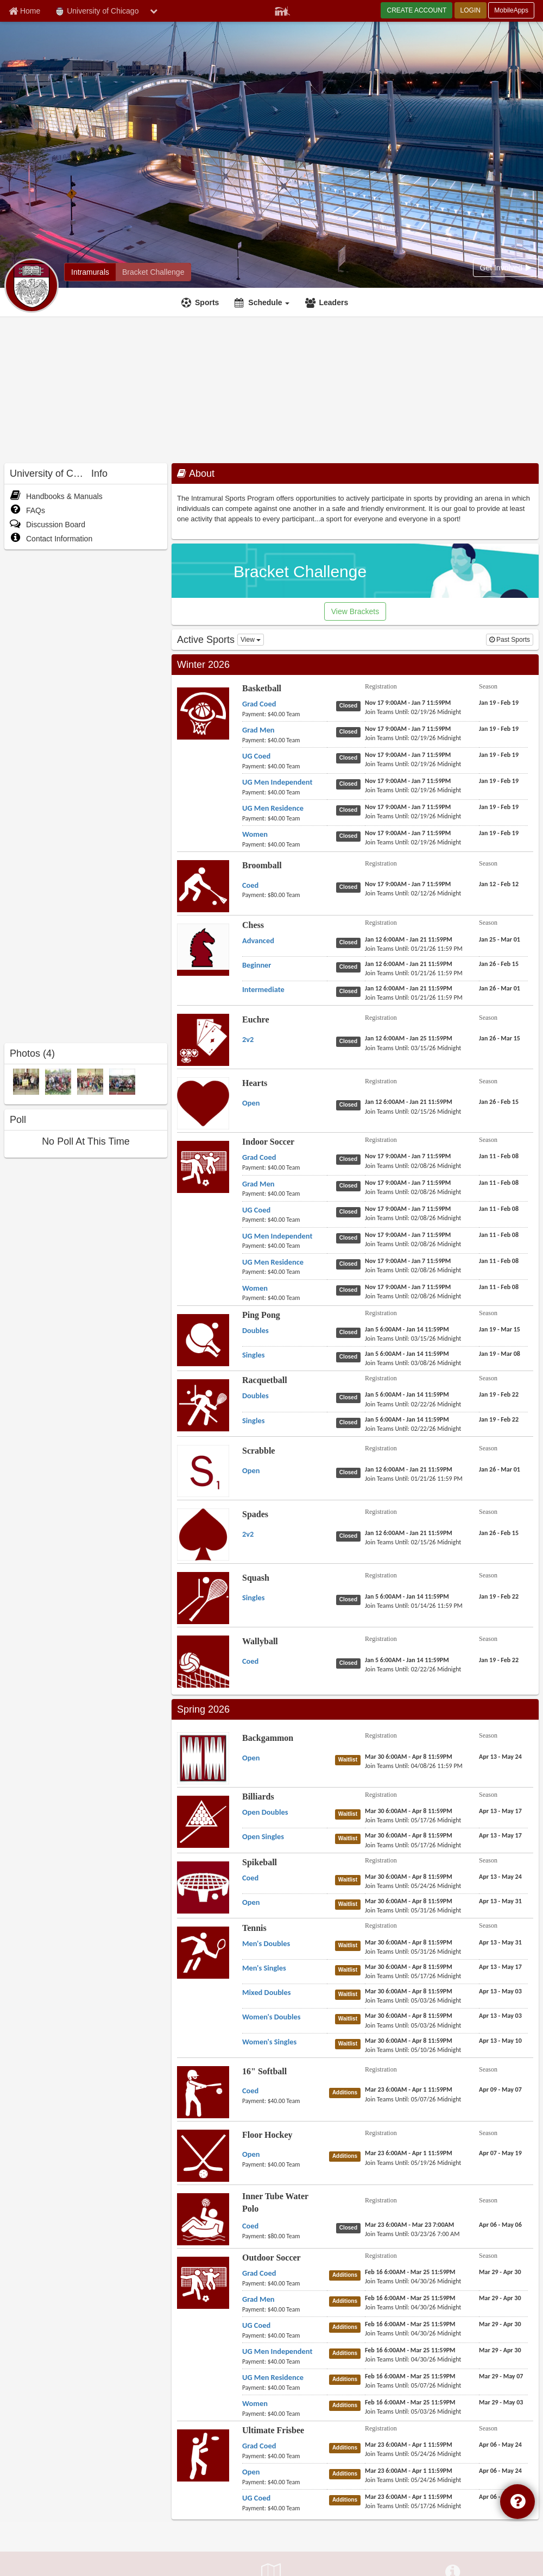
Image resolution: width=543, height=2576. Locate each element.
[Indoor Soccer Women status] (350, 1289)
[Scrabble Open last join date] (414, 1478)
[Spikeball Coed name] (250, 1878)
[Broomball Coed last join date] (413, 893)
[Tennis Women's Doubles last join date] (413, 2025)
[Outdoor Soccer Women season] (501, 2402)
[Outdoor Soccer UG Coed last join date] (413, 2333)
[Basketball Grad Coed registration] (408, 702)
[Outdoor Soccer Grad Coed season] (500, 2272)
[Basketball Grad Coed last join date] (413, 712)
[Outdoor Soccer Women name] (255, 2403)
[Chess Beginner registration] (408, 964)
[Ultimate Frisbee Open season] (500, 2470)
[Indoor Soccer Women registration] (408, 1287)
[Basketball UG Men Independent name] (277, 782)
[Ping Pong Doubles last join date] (413, 1338)
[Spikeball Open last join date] (413, 1910)
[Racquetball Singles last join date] (413, 1428)
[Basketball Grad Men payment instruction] (284, 740)
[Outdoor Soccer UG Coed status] (347, 2327)
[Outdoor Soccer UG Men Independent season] (500, 2350)
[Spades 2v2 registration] (408, 1533)
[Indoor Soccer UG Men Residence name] (273, 1262)
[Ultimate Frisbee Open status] (347, 2473)
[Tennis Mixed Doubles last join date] (413, 2000)
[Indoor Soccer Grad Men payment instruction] (284, 1193)
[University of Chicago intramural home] (90, 272)
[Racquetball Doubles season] (499, 1394)
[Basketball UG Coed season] (499, 755)
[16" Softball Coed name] (250, 2090)
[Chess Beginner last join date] (414, 973)
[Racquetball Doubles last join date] (413, 1404)
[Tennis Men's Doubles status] (350, 1945)
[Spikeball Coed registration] (408, 1876)
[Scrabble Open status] (350, 1472)
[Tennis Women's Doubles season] (500, 2015)
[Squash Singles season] (499, 1596)
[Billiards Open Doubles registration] (408, 1811)
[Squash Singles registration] (407, 1596)
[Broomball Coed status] (350, 887)
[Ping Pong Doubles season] (499, 1329)
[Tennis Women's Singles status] (350, 2043)
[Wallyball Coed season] (499, 1660)
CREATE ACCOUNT (416, 10)
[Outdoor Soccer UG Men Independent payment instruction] (284, 2361)
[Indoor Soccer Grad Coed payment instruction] (284, 1167)
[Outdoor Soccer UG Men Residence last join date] (413, 2385)
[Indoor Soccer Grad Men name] (258, 1184)
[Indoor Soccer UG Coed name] (256, 1210)
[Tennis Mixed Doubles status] (350, 1994)
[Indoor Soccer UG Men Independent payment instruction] (284, 1245)
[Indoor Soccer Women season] (499, 1287)
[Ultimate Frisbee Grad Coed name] (259, 2446)
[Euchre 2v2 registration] (408, 1038)
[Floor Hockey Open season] (500, 2153)
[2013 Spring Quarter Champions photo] (58, 1081)
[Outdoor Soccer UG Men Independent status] (347, 2353)
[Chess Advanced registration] (408, 939)
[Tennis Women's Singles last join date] (413, 2050)
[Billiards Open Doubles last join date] (413, 1820)
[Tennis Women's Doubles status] (350, 2018)
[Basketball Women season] (499, 833)
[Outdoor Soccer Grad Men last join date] (413, 2307)
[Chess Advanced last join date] (414, 948)
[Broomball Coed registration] (408, 884)
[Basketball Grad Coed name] (259, 704)
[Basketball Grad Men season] (499, 729)
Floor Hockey (267, 2134)
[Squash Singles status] (350, 1599)
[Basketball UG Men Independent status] (350, 783)
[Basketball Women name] (255, 834)
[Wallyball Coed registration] (407, 1660)
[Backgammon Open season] (500, 1756)
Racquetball (264, 1380)
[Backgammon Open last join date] (414, 1766)
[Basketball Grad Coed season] (499, 702)
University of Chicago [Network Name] (96, 11)
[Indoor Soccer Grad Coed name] (259, 1157)
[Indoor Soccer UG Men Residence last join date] (413, 1270)
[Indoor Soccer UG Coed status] (350, 1211)
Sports (207, 302)
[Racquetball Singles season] (499, 1419)
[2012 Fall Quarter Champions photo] (90, 1081)
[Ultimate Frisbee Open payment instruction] (284, 2482)
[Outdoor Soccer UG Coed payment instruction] (284, 2335)
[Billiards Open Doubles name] (265, 1812)
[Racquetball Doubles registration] (407, 1394)
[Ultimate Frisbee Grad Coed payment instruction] (284, 2456)
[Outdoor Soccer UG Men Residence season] (501, 2376)
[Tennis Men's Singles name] (264, 1968)
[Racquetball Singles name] (253, 1420)
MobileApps (511, 10)
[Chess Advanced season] (499, 939)
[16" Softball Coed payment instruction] (284, 2101)
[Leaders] (328, 302)
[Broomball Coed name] (250, 885)
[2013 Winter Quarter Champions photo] (26, 1081)
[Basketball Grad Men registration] (408, 729)
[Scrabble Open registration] (408, 1469)
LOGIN (470, 10)
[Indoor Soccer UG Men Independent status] (350, 1237)
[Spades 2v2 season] (499, 1533)
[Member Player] (282, 9)
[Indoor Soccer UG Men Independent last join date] (413, 1244)
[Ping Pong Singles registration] (407, 1354)
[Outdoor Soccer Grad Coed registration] (410, 2272)
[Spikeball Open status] (350, 1904)
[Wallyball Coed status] (350, 1662)
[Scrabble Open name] (251, 1470)
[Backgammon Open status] (350, 1759)
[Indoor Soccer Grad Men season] (499, 1182)
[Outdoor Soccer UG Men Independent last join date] (413, 2359)
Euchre (255, 1019)
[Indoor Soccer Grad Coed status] (350, 1159)
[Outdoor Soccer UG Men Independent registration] (410, 2350)
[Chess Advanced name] (258, 940)
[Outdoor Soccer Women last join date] (413, 2411)
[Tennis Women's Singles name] (269, 2042)
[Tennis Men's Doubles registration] (408, 1942)
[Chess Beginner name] (256, 965)
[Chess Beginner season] (499, 964)
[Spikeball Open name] (251, 1902)
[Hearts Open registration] (408, 1102)
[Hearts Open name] (251, 1103)
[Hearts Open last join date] (413, 1111)
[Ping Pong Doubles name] (255, 1330)
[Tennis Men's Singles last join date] (413, 1976)
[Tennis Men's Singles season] (500, 1967)
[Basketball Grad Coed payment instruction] (284, 714)
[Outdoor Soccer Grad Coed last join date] (413, 2281)
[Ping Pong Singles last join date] (413, 1363)
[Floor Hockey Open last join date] (413, 2163)
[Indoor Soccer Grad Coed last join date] (413, 1166)
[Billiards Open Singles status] (350, 1838)
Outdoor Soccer (271, 2257)
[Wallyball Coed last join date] (413, 1669)
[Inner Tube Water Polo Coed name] (250, 2226)
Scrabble (258, 1450)
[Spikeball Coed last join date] (413, 1886)
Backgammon (267, 1737)
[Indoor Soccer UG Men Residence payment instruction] (284, 1271)
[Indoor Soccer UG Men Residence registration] (408, 1261)
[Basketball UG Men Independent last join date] (413, 790)
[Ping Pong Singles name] (253, 1355)
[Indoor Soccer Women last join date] (413, 1296)
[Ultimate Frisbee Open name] (251, 2472)
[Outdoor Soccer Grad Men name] (258, 2299)
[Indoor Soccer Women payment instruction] (284, 1297)
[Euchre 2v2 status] (350, 1041)
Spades (255, 1514)
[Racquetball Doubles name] (255, 1395)
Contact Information (51, 538)
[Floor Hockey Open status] (347, 2156)
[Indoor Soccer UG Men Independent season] (499, 1235)
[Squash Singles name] (253, 1597)
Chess (253, 925)
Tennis (254, 1928)
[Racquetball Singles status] (350, 1422)
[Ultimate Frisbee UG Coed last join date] (413, 2506)
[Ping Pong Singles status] (350, 1356)
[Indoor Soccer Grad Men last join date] (413, 1192)
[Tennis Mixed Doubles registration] (408, 1991)
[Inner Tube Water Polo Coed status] (350, 2227)
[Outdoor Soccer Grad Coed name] (259, 2273)
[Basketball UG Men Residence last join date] (413, 816)
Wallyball (260, 1641)
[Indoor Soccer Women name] (255, 1288)
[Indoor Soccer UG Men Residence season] (499, 1261)
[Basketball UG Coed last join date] (413, 764)
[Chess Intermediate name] (263, 989)
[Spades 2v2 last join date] (413, 1542)
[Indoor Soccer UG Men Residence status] (350, 1263)
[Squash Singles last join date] (414, 1605)
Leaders (333, 302)
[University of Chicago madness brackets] (153, 272)
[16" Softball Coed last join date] (413, 2099)
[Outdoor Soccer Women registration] (410, 2402)
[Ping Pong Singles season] (499, 1354)
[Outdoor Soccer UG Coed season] (500, 2324)
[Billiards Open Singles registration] (408, 1835)
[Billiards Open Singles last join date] (413, 1845)
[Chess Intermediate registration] (408, 988)
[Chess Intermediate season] (499, 988)
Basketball (261, 688)
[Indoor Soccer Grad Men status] (350, 1185)
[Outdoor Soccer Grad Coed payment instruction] (284, 2283)
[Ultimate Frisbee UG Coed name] (256, 2498)
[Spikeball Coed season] (500, 1876)
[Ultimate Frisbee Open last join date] (413, 2480)
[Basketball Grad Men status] (350, 731)
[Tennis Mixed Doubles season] (500, 1991)
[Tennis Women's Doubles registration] (408, 2015)
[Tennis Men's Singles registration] (408, 1967)
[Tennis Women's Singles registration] (408, 2040)
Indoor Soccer (268, 1141)
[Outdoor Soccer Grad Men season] (500, 2298)
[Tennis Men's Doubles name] (266, 1943)
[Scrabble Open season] (499, 1469)
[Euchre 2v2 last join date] (413, 1048)
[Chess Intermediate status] (350, 991)
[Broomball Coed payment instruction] (284, 895)
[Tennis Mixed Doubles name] (266, 1992)
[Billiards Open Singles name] (263, 1836)
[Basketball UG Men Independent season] (499, 781)
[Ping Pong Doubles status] (350, 1332)
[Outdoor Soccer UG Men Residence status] (347, 2379)
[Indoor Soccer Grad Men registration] (408, 1182)
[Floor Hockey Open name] (251, 2154)
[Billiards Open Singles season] (500, 1835)
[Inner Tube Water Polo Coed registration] (409, 2224)
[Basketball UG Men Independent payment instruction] (284, 792)
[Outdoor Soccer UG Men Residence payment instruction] (284, 2387)
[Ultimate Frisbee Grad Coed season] (500, 2444)
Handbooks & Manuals (56, 496)
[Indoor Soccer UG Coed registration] (408, 1209)
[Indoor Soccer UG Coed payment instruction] (284, 1219)
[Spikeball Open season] (500, 1901)
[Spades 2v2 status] (350, 1535)
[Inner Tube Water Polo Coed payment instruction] (284, 2236)
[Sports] (201, 302)
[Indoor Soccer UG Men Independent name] (277, 1236)
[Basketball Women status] (350, 835)
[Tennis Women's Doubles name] (271, 2017)
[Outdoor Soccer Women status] (347, 2405)
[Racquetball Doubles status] (350, 1397)
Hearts (254, 1083)
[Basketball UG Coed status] (350, 757)
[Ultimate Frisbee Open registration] (408, 2470)
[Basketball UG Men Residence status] (350, 809)
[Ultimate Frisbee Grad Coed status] (347, 2447)
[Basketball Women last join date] (413, 842)
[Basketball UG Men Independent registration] (408, 781)
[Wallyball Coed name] (250, 1661)
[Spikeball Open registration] (408, 1901)
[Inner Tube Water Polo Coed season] (500, 2224)
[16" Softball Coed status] (347, 2092)
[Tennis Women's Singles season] (500, 2040)
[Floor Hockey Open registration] (408, 2153)
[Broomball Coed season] (499, 884)
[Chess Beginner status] (350, 966)
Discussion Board (47, 524)
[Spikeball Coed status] (350, 1879)
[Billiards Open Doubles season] (500, 1811)
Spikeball (259, 1862)
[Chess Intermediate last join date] (414, 997)
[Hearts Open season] (499, 1102)
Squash (255, 1577)
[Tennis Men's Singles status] (350, 1969)
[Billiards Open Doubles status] (350, 1813)
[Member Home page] (24, 11)
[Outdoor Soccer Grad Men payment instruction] (284, 2309)
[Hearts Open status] (350, 1104)
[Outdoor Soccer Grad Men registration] (410, 2298)
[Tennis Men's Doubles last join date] (413, 1951)
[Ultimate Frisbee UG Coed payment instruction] (284, 2508)
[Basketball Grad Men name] (258, 730)
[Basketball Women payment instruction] (284, 844)
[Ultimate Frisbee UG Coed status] (347, 2499)
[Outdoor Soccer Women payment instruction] (284, 2413)
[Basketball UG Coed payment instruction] (284, 766)
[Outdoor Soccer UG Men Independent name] (277, 2351)
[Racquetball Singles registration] (407, 1419)
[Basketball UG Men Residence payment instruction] (284, 818)
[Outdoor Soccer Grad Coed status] (347, 2274)
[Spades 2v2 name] (248, 1534)
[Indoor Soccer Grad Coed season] (499, 1156)
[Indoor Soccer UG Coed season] (499, 1209)
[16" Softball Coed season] (500, 2089)
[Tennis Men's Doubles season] (500, 1942)
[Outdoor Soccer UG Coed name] (256, 2325)
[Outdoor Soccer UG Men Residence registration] (410, 2376)
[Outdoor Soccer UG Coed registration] (410, 2324)
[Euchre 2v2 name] (248, 1039)
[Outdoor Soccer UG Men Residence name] (273, 2377)
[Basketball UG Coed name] (256, 756)
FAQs (27, 510)
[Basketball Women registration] (408, 833)
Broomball (262, 865)
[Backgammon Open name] (251, 1758)
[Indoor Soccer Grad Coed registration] (408, 1156)
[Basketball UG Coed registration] (408, 755)
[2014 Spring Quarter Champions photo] (122, 1081)
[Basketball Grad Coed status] (350, 705)
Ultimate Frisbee (273, 2430)
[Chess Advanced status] (350, 942)
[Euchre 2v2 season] (499, 1038)
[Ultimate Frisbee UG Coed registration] (408, 2497)
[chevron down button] (153, 11)
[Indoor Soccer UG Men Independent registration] (408, 1235)
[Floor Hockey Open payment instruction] (284, 2164)
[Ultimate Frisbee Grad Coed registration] (408, 2444)
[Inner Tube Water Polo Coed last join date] (412, 2234)
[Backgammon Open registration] (408, 1756)
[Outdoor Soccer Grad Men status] (347, 2300)
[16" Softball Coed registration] (408, 2089)
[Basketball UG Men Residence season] (499, 807)
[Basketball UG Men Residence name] (273, 808)
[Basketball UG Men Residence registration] (408, 807)
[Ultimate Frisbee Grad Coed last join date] (413, 2454)
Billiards (258, 1796)
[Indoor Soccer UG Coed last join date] (413, 1218)
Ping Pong (261, 1314)
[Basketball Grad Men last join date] (413, 738)
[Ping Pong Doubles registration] (407, 1329)
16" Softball (264, 2071)
